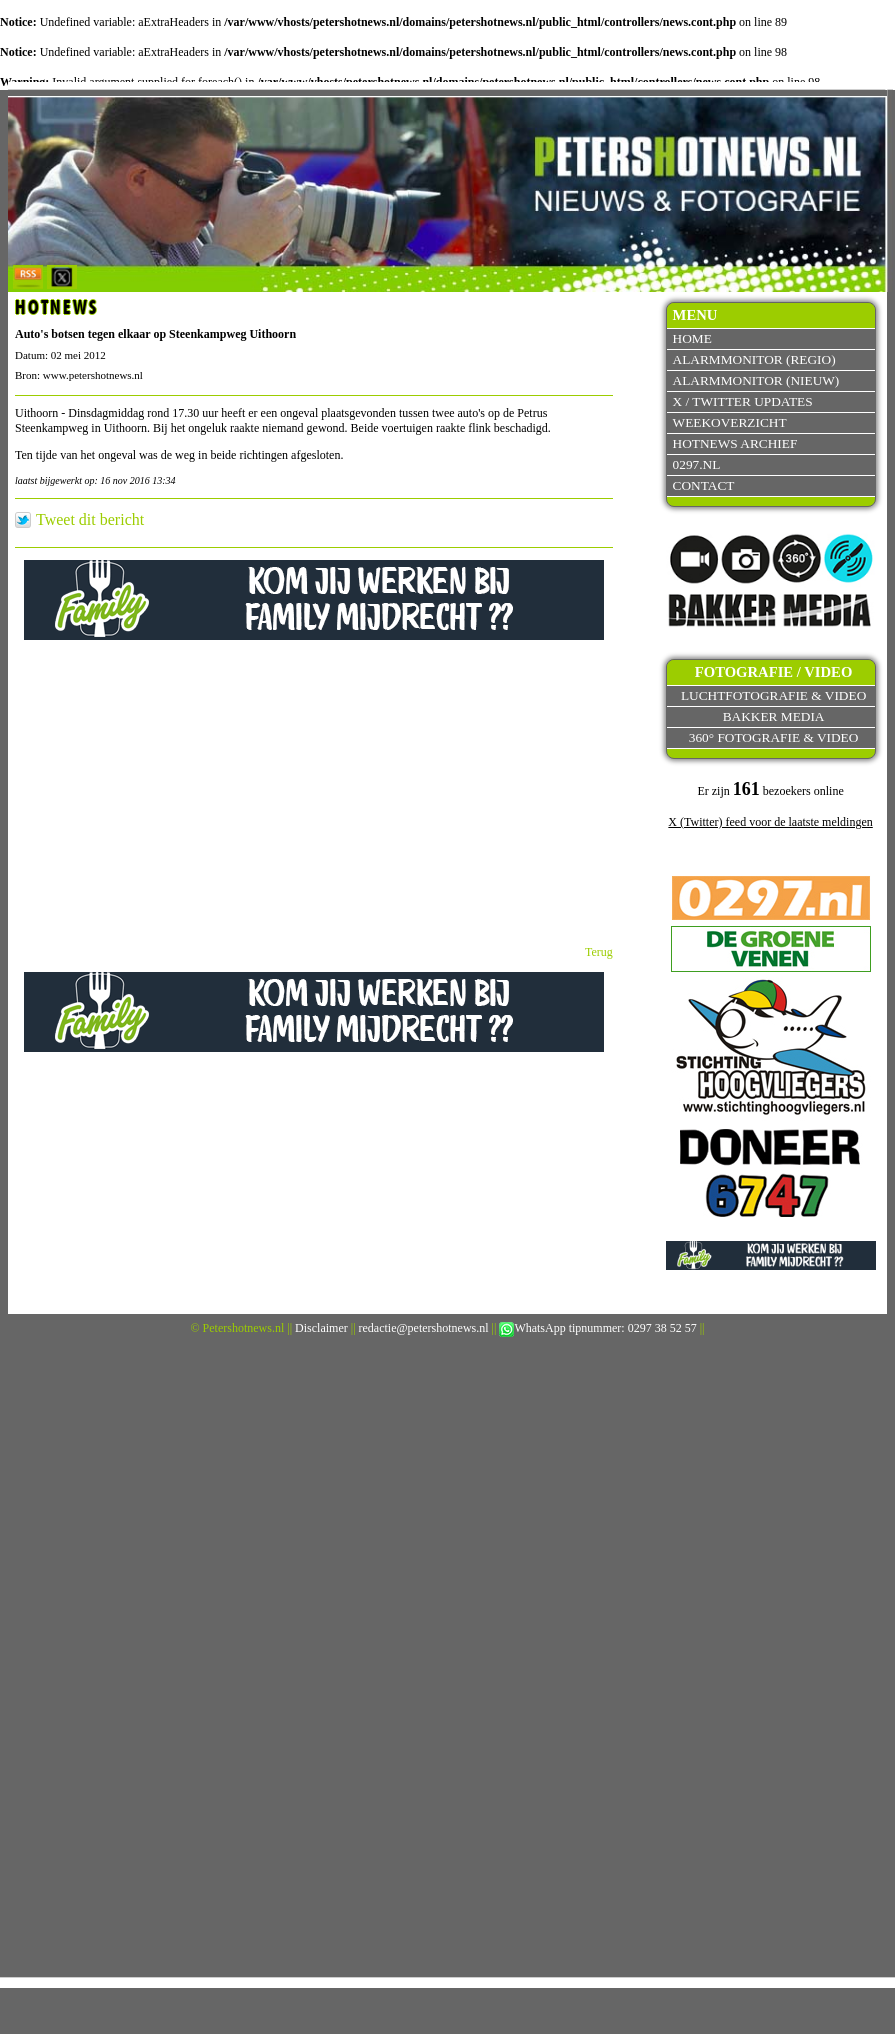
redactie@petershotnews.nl (424, 1328)
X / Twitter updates (743, 401)
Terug (599, 952)
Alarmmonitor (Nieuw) (756, 380)
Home (692, 338)
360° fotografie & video (774, 737)
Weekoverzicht (730, 422)
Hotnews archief (735, 443)
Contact (704, 485)
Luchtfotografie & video (773, 695)
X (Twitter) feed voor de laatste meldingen (770, 822)
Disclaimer (321, 1328)
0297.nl (697, 464)
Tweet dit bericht (90, 520)
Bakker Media (774, 716)
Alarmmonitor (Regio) (754, 359)
